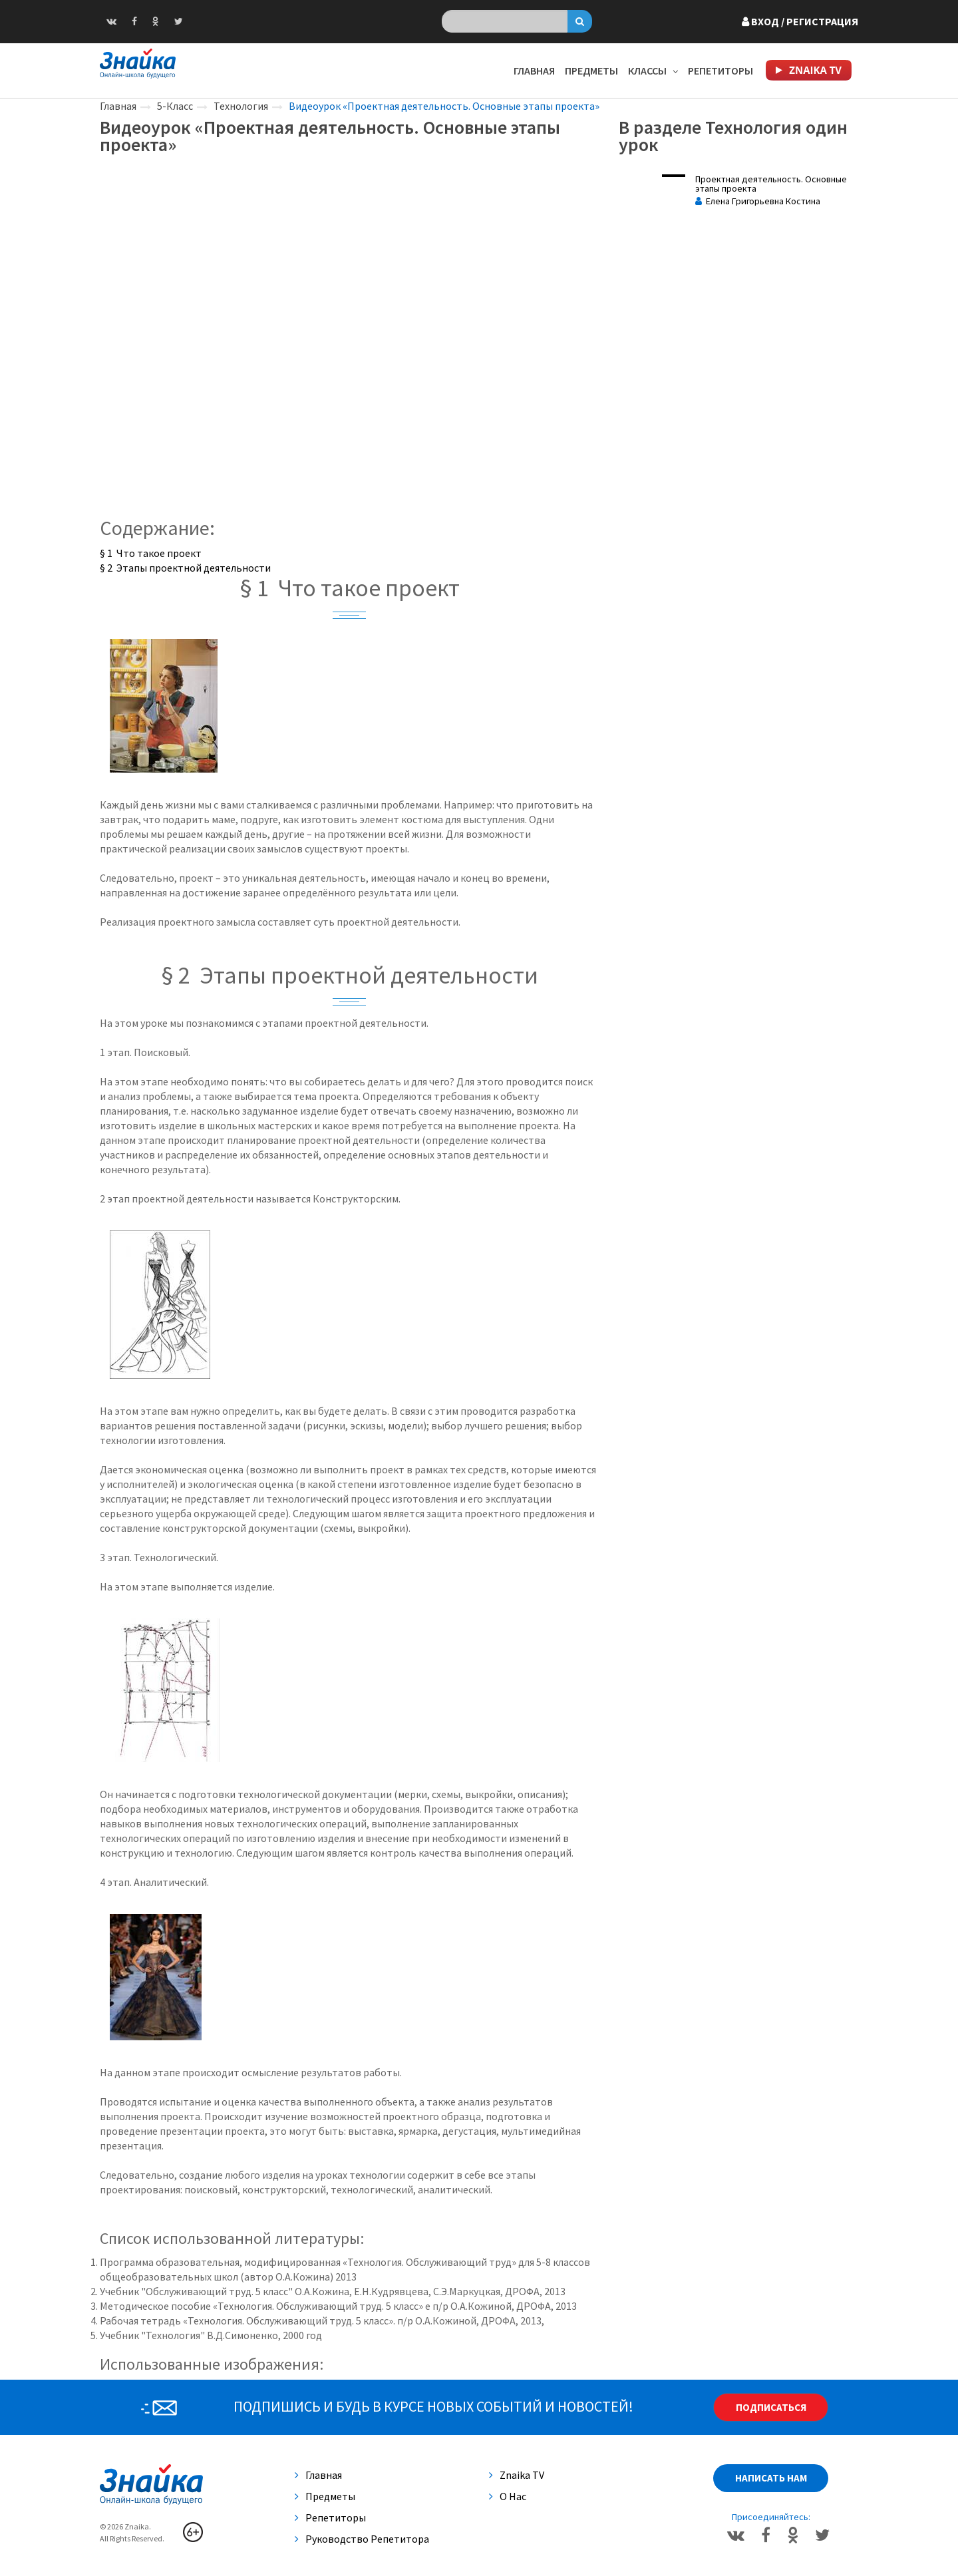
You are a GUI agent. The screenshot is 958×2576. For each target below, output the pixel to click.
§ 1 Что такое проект (151, 553)
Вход (800, 21)
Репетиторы (720, 70)
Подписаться (771, 2407)
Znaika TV (516, 2475)
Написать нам (771, 2478)
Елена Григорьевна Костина (757, 201)
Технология (241, 105)
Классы (653, 70)
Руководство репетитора (362, 2538)
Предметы (591, 70)
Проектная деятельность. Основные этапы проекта (771, 183)
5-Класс (175, 105)
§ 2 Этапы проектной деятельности (185, 567)
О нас (507, 2496)
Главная (534, 70)
